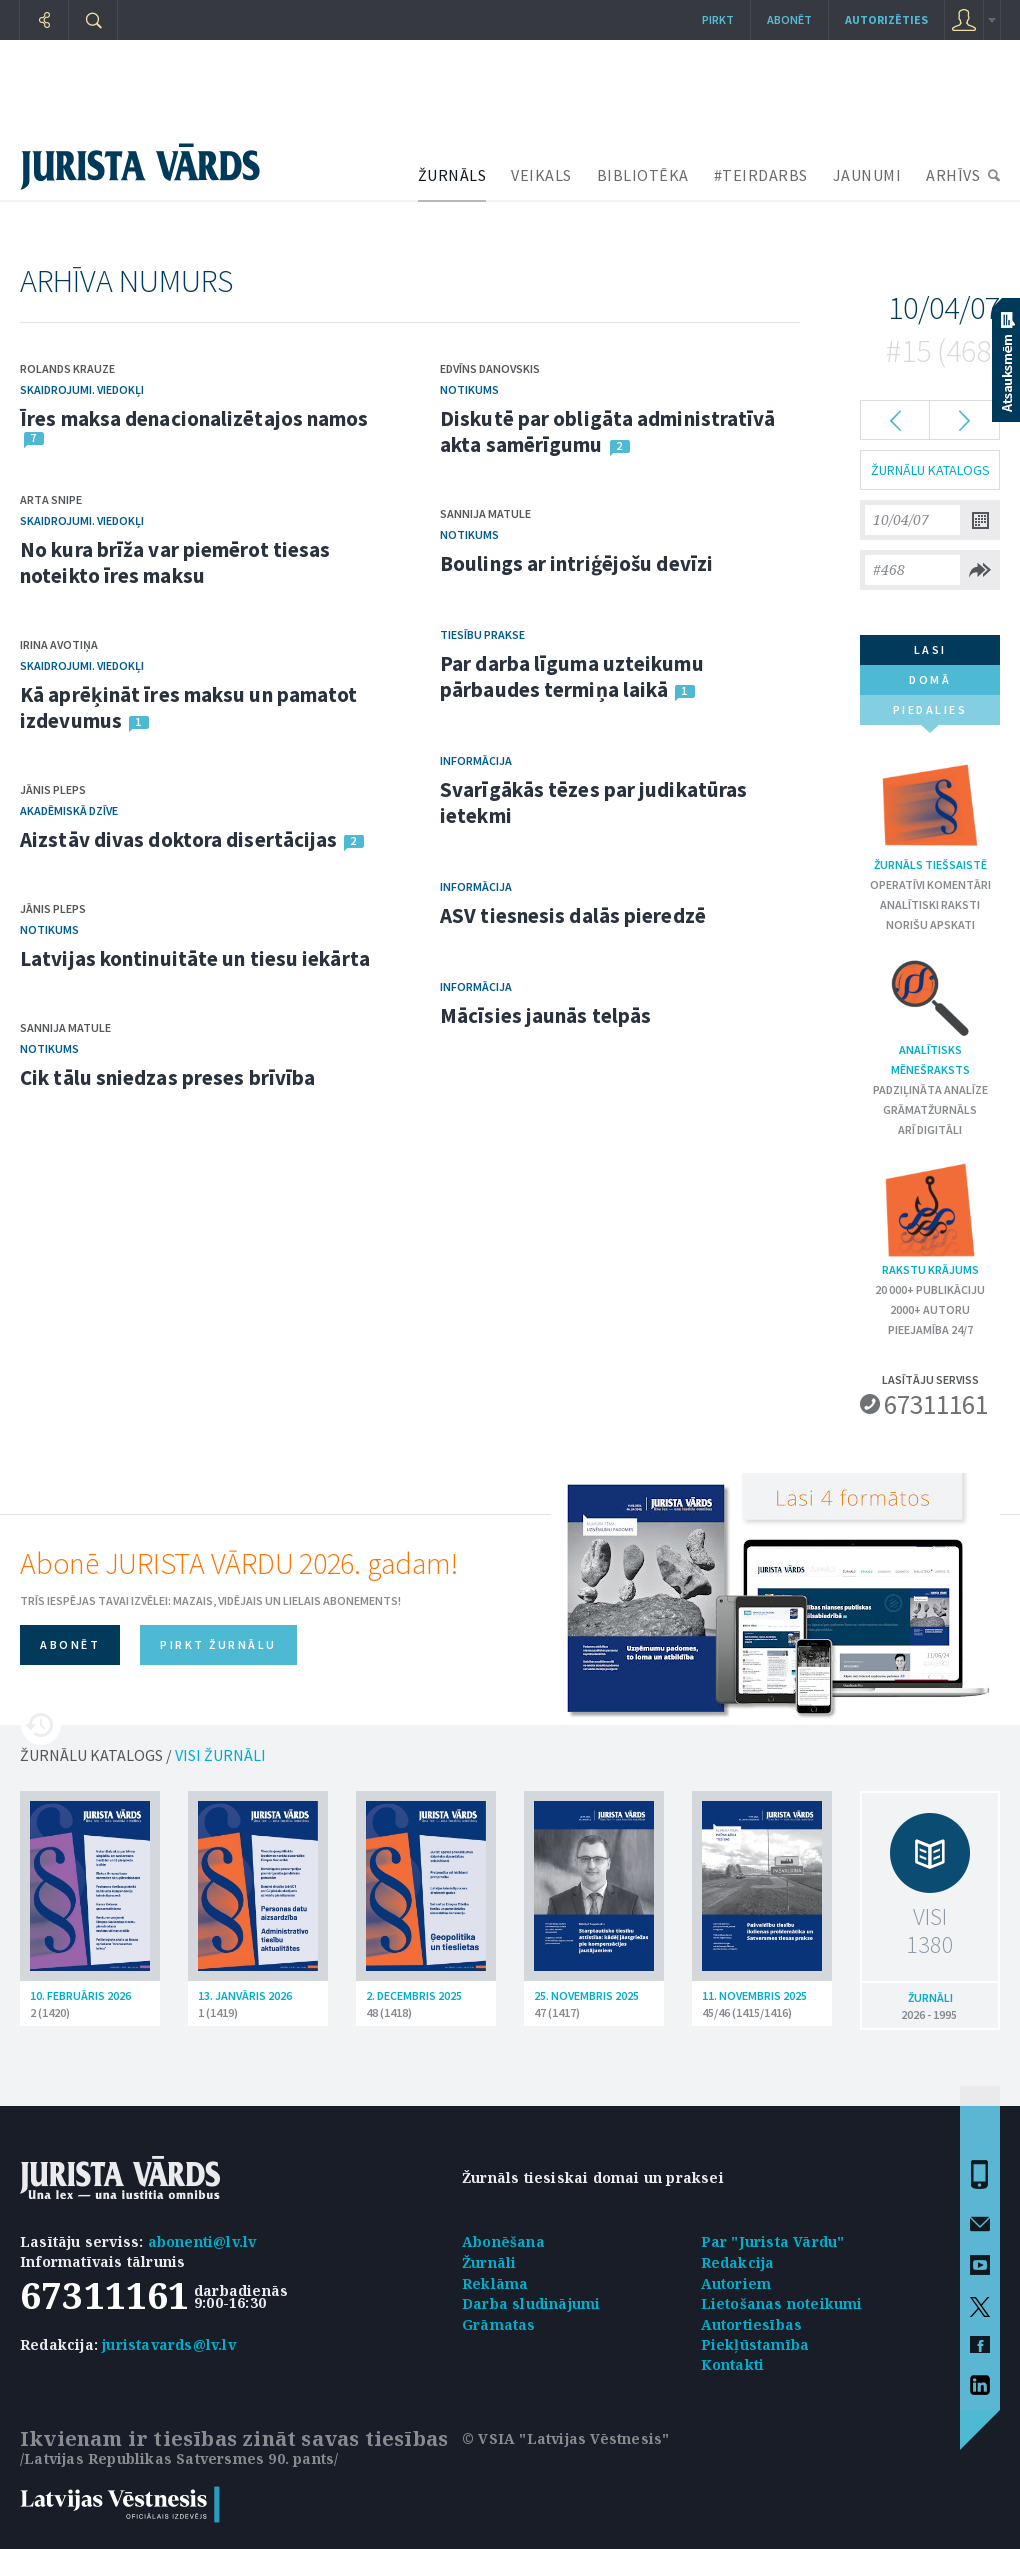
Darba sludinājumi (531, 2303)
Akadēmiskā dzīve (69, 810)
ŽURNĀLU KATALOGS (930, 470)
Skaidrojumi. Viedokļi (82, 389)
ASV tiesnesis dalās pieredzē (573, 915)
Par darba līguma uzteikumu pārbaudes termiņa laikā (572, 676)
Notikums (49, 929)
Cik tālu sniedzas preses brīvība (167, 1077)
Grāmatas (499, 2324)
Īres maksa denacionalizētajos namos (194, 418)
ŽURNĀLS (452, 175)
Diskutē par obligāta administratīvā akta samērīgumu (608, 431)
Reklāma (495, 2283)
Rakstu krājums (930, 1218)
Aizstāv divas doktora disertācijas (178, 839)
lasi (930, 649)
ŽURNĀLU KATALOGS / (143, 1755)
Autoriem (736, 2283)
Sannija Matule (65, 1027)
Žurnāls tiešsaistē (930, 813)
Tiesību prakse (482, 634)
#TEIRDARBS (761, 175)
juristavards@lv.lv (169, 2344)
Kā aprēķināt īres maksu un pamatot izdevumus (188, 707)
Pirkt (718, 19)
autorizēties (886, 19)
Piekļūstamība (755, 2344)
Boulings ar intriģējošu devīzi (576, 563)
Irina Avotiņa (59, 644)
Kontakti (733, 2364)
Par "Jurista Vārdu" (773, 2241)
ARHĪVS (953, 175)
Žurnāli (489, 2262)
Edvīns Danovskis (490, 368)
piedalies (930, 713)
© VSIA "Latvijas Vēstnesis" (565, 2438)
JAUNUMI (867, 175)
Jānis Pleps (53, 789)
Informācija (476, 760)
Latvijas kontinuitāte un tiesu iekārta (195, 958)
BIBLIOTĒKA (643, 175)
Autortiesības (752, 2324)
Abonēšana (503, 2241)
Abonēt (789, 19)
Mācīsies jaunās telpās (545, 1015)
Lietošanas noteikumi (782, 2303)
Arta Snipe (51, 499)
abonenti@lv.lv (202, 2241)
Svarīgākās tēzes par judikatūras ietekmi (593, 802)
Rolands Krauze (67, 368)
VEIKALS (541, 175)
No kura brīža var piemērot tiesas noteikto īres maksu (175, 562)
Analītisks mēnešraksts (930, 1016)
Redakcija (738, 2262)
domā (930, 679)
